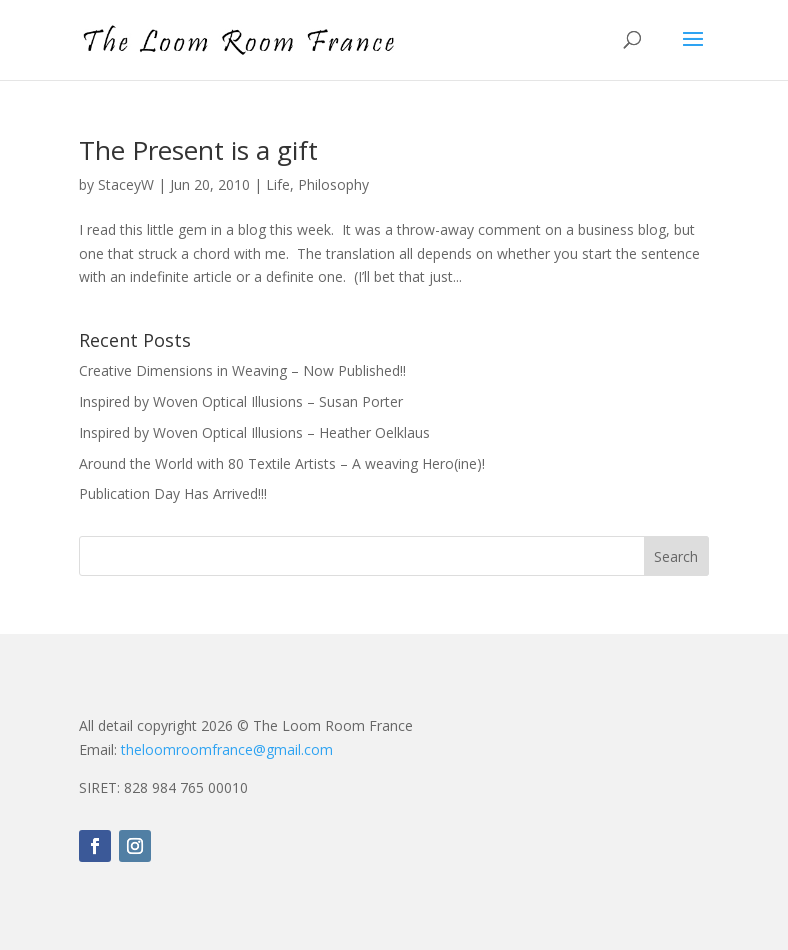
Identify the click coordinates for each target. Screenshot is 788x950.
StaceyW (126, 184)
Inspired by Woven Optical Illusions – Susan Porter (241, 401)
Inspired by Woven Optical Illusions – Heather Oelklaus (254, 432)
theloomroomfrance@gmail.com (227, 749)
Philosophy (333, 184)
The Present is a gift (198, 150)
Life (278, 184)
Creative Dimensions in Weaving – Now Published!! (242, 370)
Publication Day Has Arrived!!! (173, 493)
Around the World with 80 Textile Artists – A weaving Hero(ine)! (282, 463)
